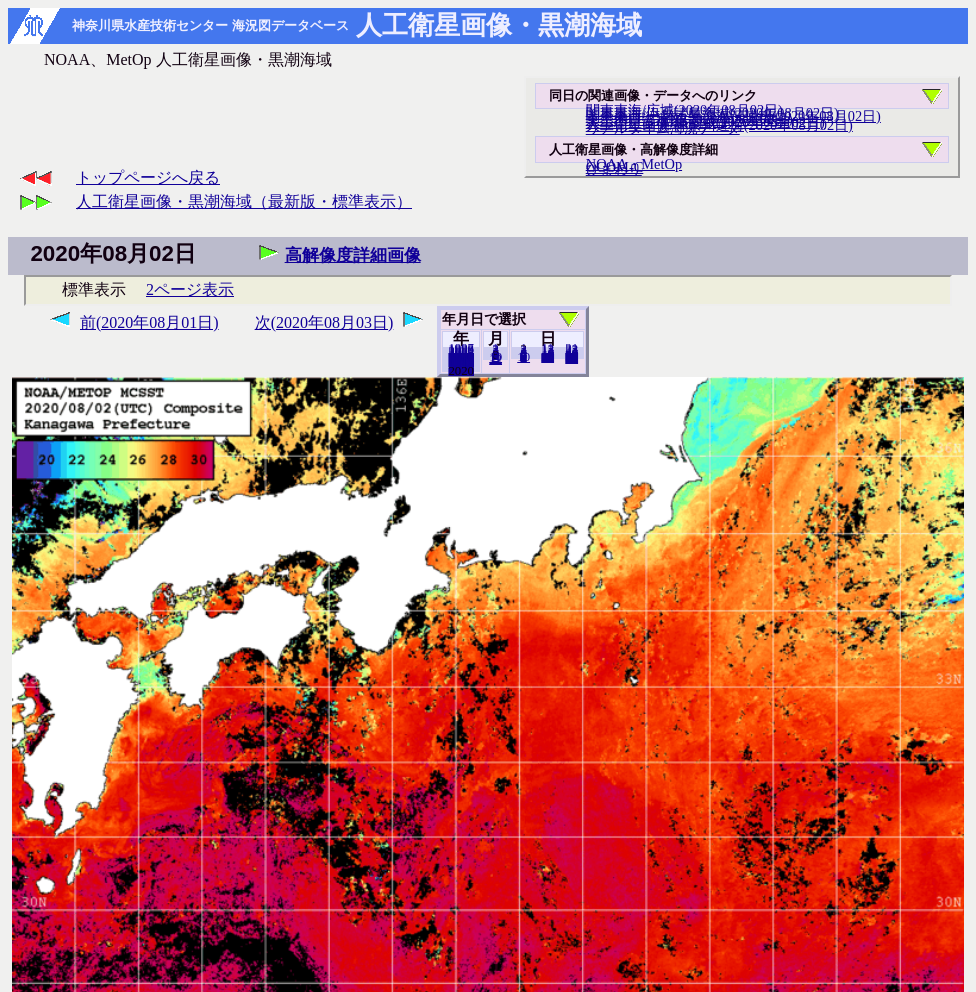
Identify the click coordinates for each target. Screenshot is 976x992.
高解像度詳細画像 (353, 255)
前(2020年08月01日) (149, 322)
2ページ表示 (190, 289)
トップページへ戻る (148, 177)
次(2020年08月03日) (324, 322)
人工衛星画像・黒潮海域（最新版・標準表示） (244, 201)
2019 (461, 370)
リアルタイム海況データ (663, 128)
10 (523, 357)
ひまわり (614, 169)
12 (495, 359)
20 (547, 357)
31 (571, 358)
